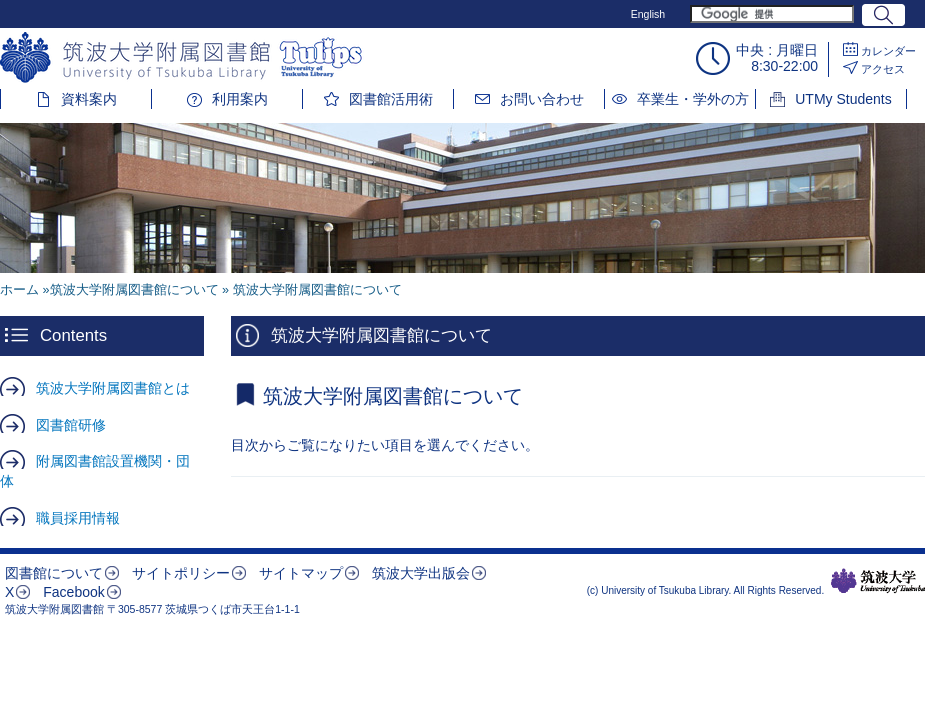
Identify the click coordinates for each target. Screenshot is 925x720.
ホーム (19, 290)
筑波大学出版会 (421, 573)
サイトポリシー (181, 573)
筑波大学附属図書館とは (113, 388)
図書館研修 (71, 425)
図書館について (54, 573)
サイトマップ (301, 573)
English (648, 14)
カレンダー (888, 51)
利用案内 (240, 99)
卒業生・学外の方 (693, 99)
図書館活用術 (391, 99)
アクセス (883, 69)
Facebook (73, 592)
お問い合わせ (542, 99)
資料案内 (89, 99)
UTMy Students (843, 99)
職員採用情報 (78, 518)
